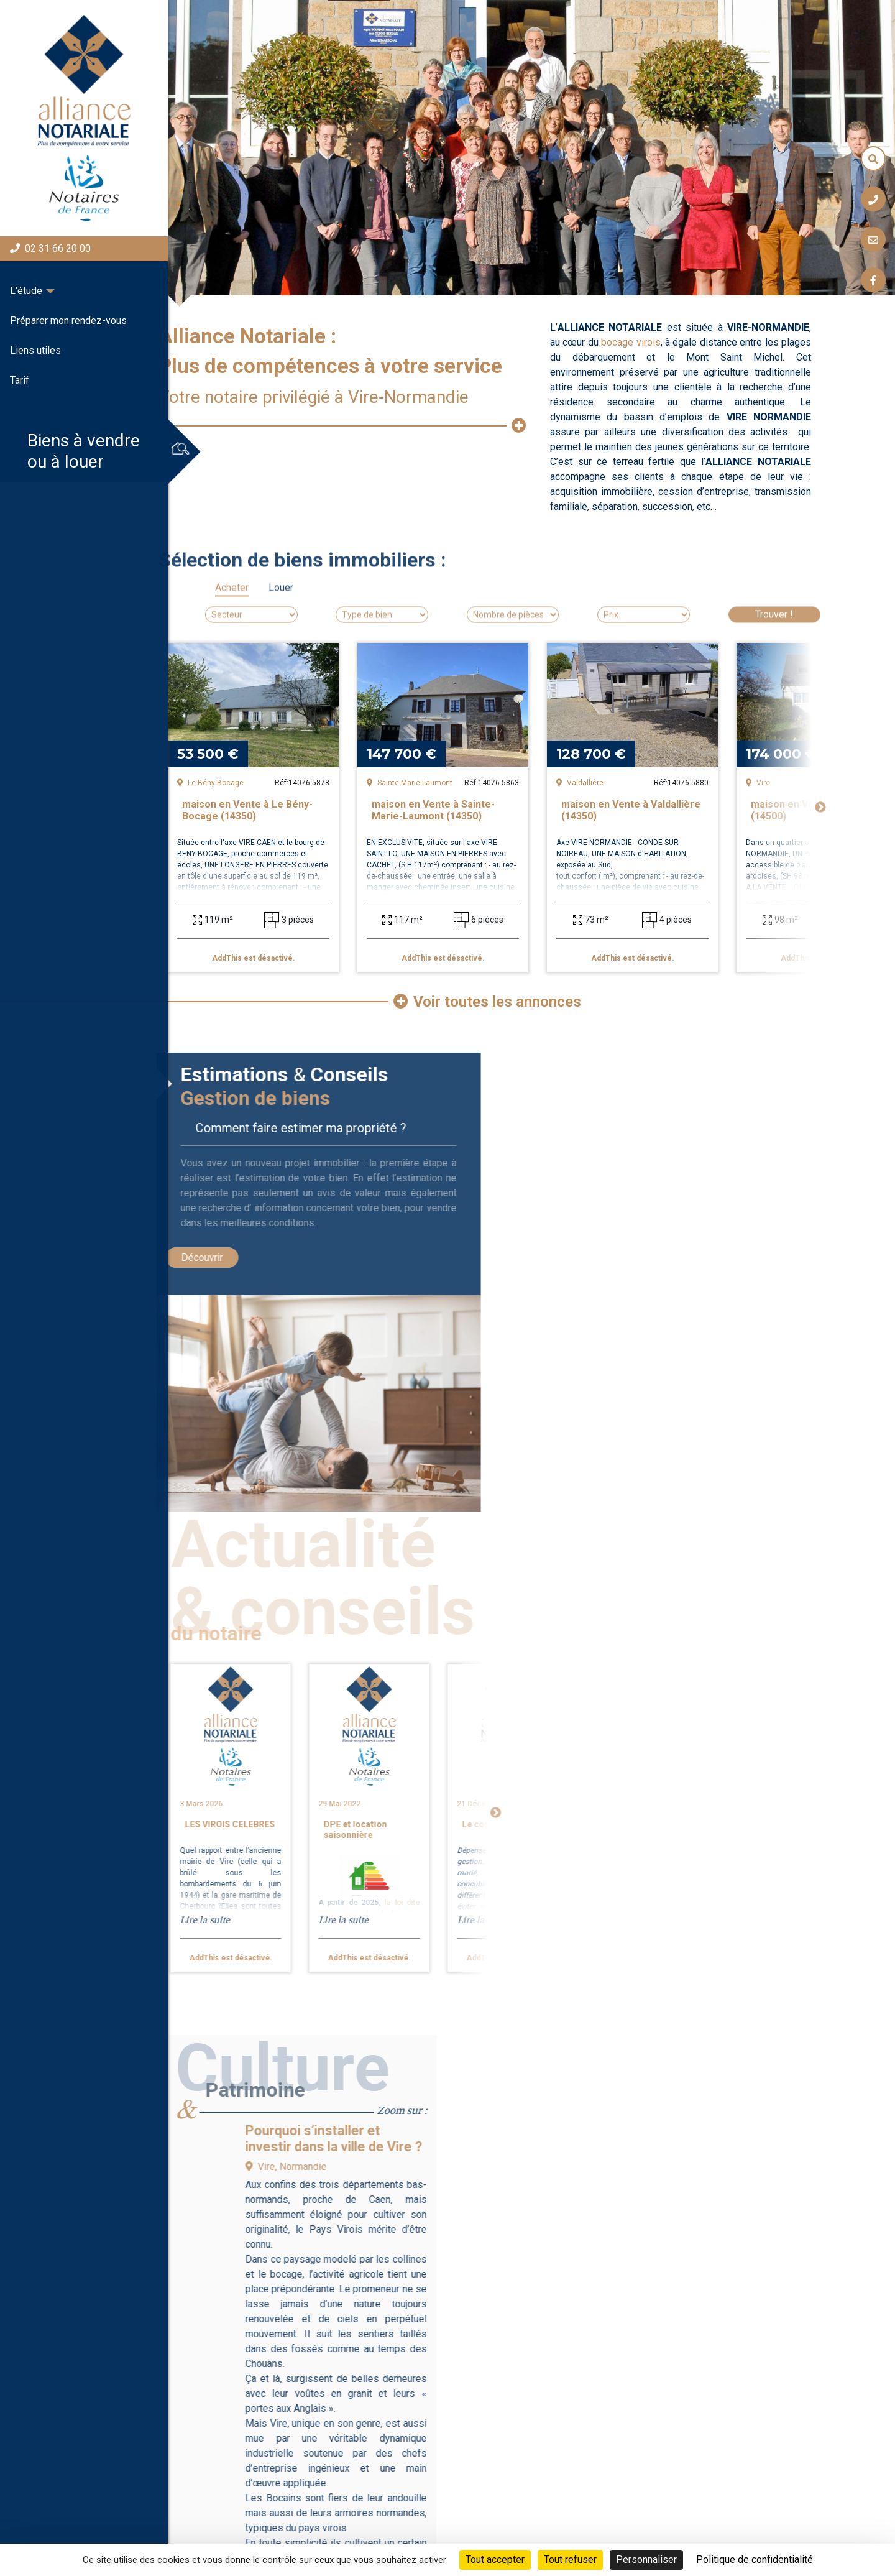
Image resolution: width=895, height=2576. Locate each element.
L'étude (26, 291)
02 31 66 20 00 (50, 248)
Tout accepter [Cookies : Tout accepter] (495, 2559)
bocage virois (630, 342)
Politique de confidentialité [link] (754, 2559)
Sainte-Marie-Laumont (409, 782)
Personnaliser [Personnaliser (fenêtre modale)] (646, 2559)
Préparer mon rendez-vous (68, 320)
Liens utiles (35, 350)
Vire (758, 782)
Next (820, 807)
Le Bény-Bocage (210, 782)
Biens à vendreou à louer (75, 451)
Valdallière (580, 782)
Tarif (19, 380)
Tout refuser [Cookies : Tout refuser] (570, 2559)
